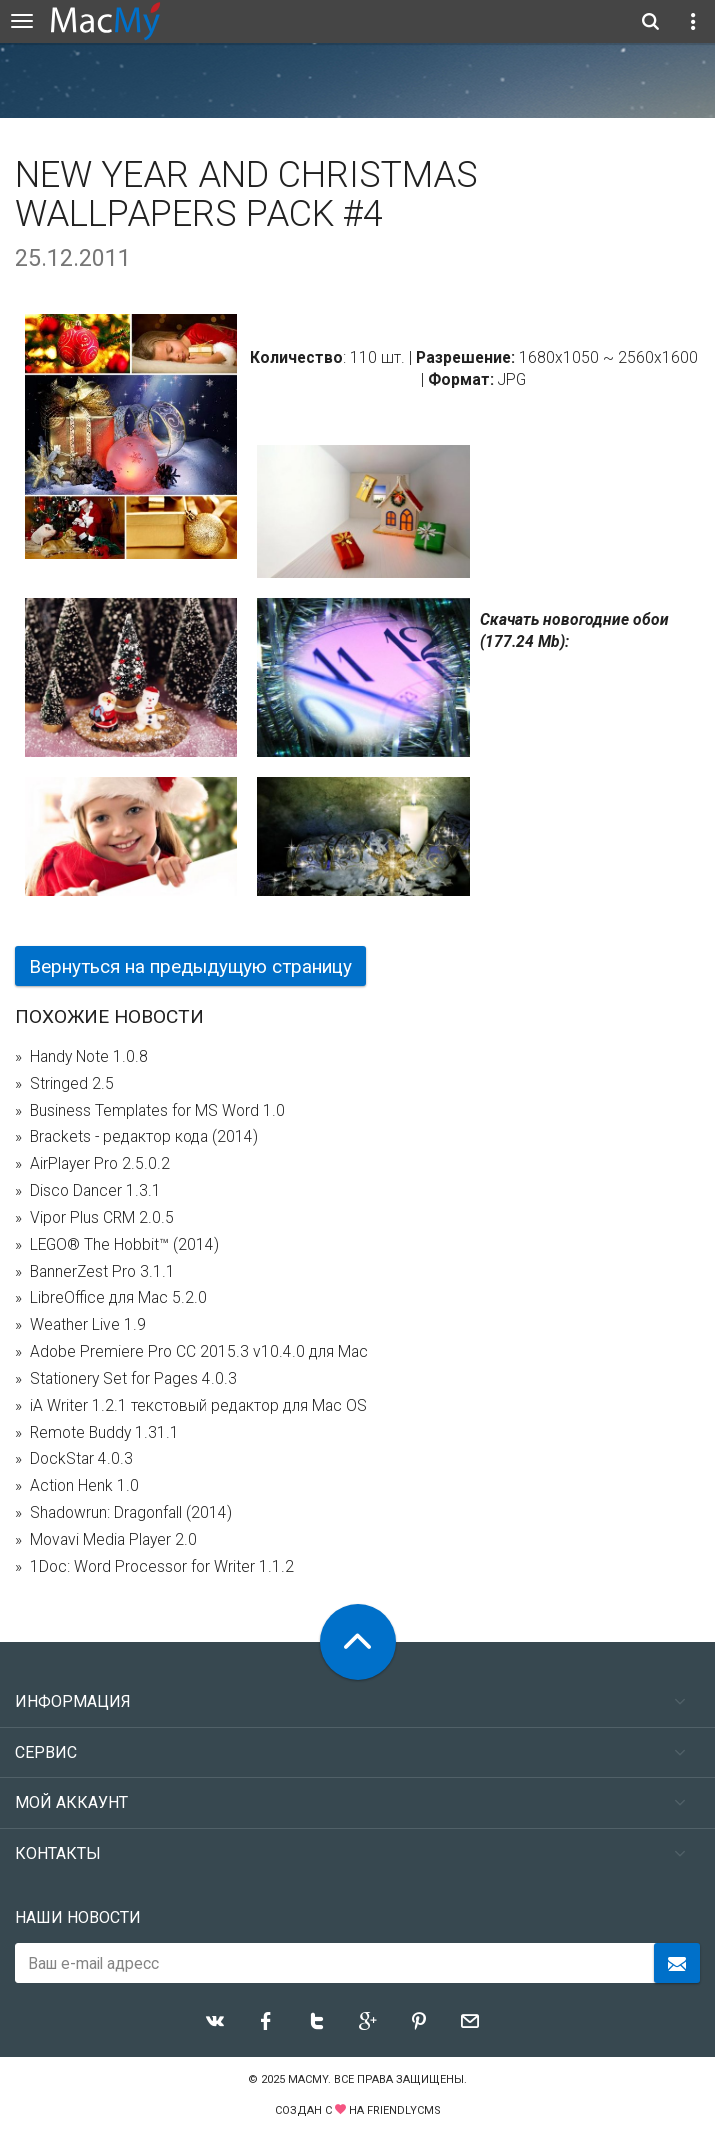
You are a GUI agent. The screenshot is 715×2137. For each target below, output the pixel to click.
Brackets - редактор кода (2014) (144, 1137)
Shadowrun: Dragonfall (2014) (131, 1513)
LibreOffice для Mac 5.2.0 (118, 1298)
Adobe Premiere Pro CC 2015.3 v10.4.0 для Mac (199, 1352)
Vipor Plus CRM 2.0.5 (102, 1218)
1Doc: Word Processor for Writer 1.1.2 (162, 1567)
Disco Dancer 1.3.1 (95, 1191)
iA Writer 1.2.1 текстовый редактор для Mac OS (198, 1406)
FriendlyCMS (404, 2110)
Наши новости (78, 1917)
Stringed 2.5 (72, 1084)
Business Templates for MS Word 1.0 (157, 1111)
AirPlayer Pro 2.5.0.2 (100, 1164)
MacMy (308, 2079)
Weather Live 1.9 (88, 1325)
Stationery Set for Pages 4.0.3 (133, 1379)
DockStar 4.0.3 (81, 1459)
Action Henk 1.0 (84, 1486)
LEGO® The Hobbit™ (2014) (124, 1245)
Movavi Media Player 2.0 (113, 1540)
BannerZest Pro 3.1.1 (102, 1272)
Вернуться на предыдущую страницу (190, 966)
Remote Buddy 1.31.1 (104, 1433)
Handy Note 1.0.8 (89, 1057)
